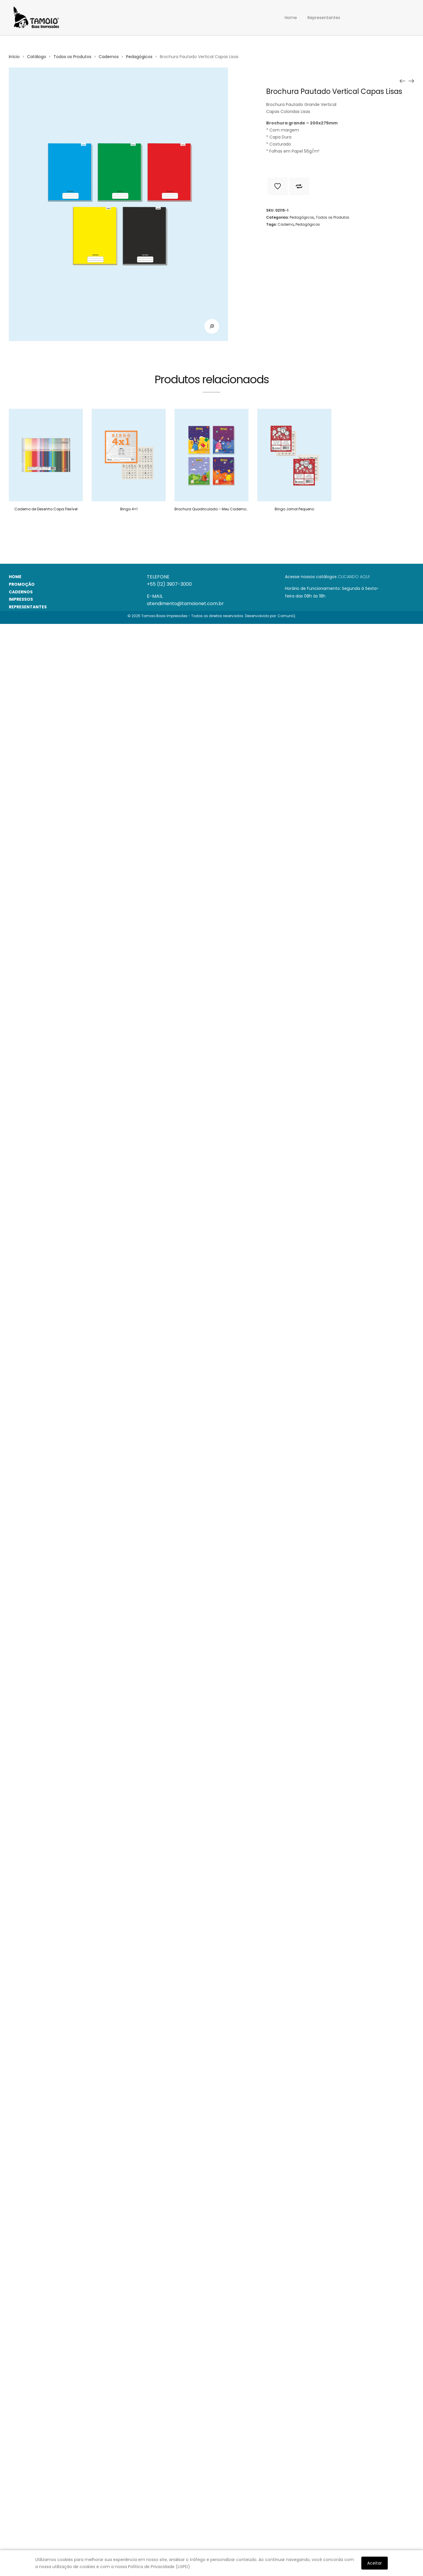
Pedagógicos (139, 57)
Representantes (324, 18)
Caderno (286, 224)
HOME (15, 577)
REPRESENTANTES (28, 607)
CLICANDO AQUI (354, 577)
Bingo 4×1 (128, 509)
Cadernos (109, 57)
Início (14, 57)
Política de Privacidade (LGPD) (159, 2567)
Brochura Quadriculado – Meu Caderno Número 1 (218, 509)
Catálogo (36, 57)
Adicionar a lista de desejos (278, 186)
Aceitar (374, 2563)
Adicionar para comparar (299, 186)
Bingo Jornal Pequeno (294, 509)
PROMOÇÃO (22, 584)
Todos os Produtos (72, 57)
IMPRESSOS (21, 599)
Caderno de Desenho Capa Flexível (46, 509)
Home (291, 18)
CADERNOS (21, 592)
